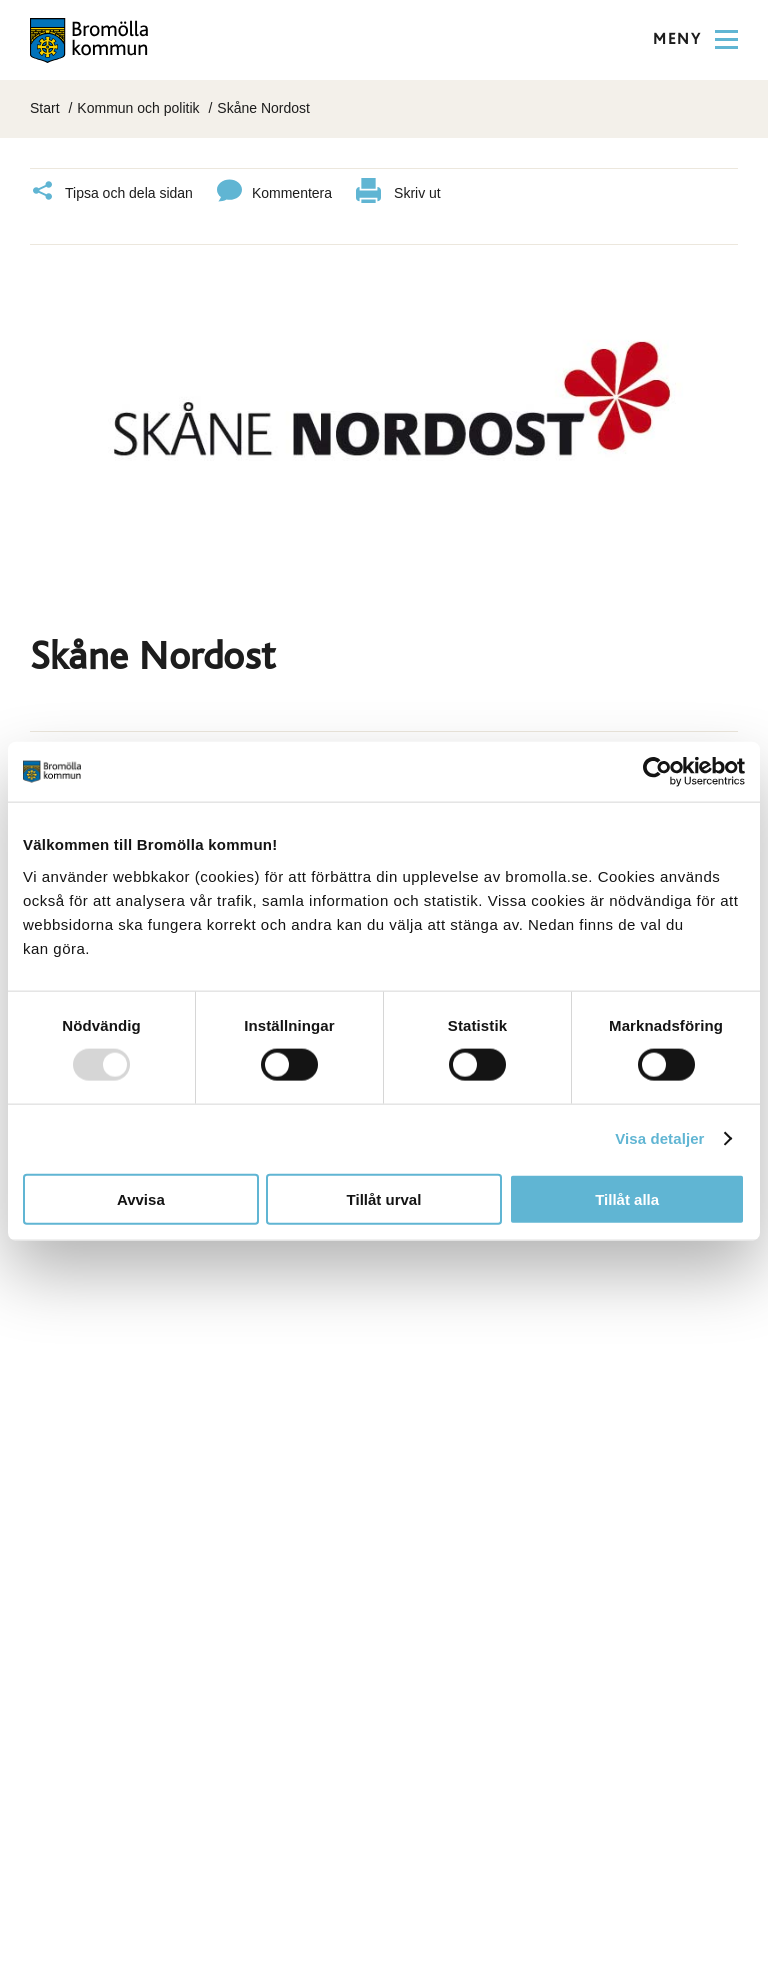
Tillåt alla (627, 1198)
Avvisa (141, 1198)
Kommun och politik (138, 108)
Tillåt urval (384, 1198)
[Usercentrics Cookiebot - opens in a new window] (657, 772)
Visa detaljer (659, 1138)
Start (45, 108)
